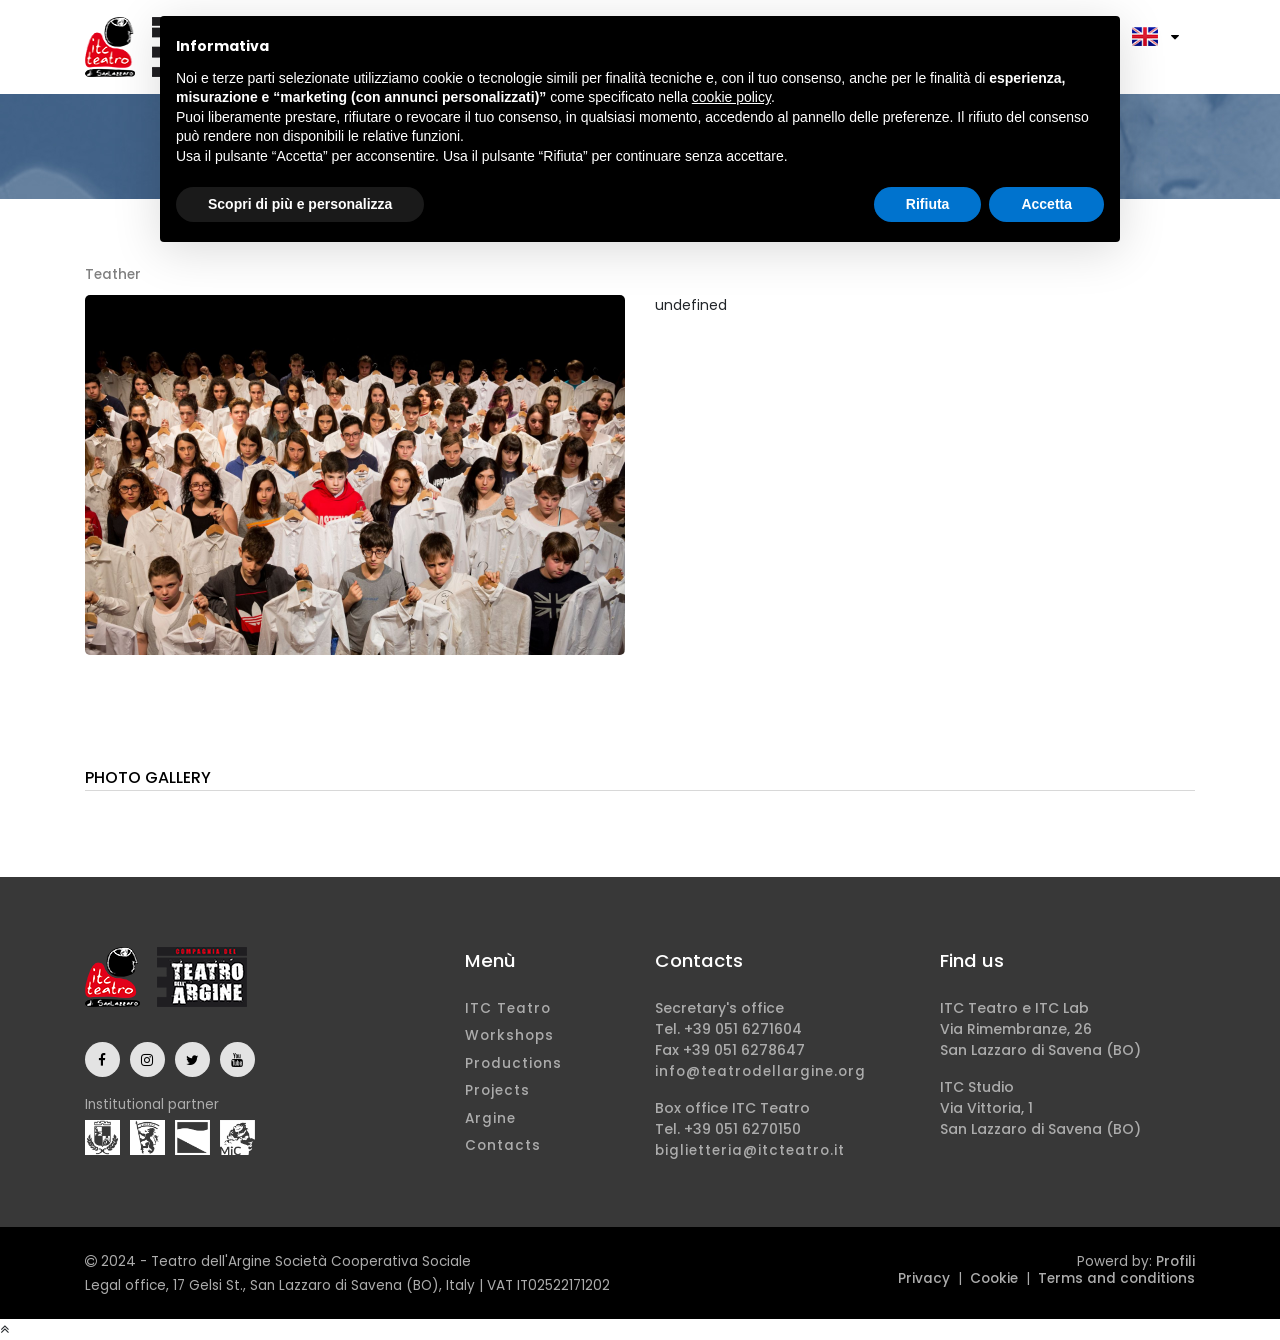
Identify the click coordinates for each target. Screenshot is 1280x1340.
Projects (497, 1090)
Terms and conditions (1116, 1278)
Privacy (924, 1278)
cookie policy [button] (731, 97)
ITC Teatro (508, 1008)
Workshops (509, 1035)
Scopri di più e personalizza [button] (300, 204)
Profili (1175, 1261)
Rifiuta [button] (928, 204)
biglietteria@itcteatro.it (750, 1150)
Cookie (994, 1278)
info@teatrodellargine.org (760, 1071)
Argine (490, 1118)
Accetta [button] (1046, 204)
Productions (513, 1063)
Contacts (503, 1145)
